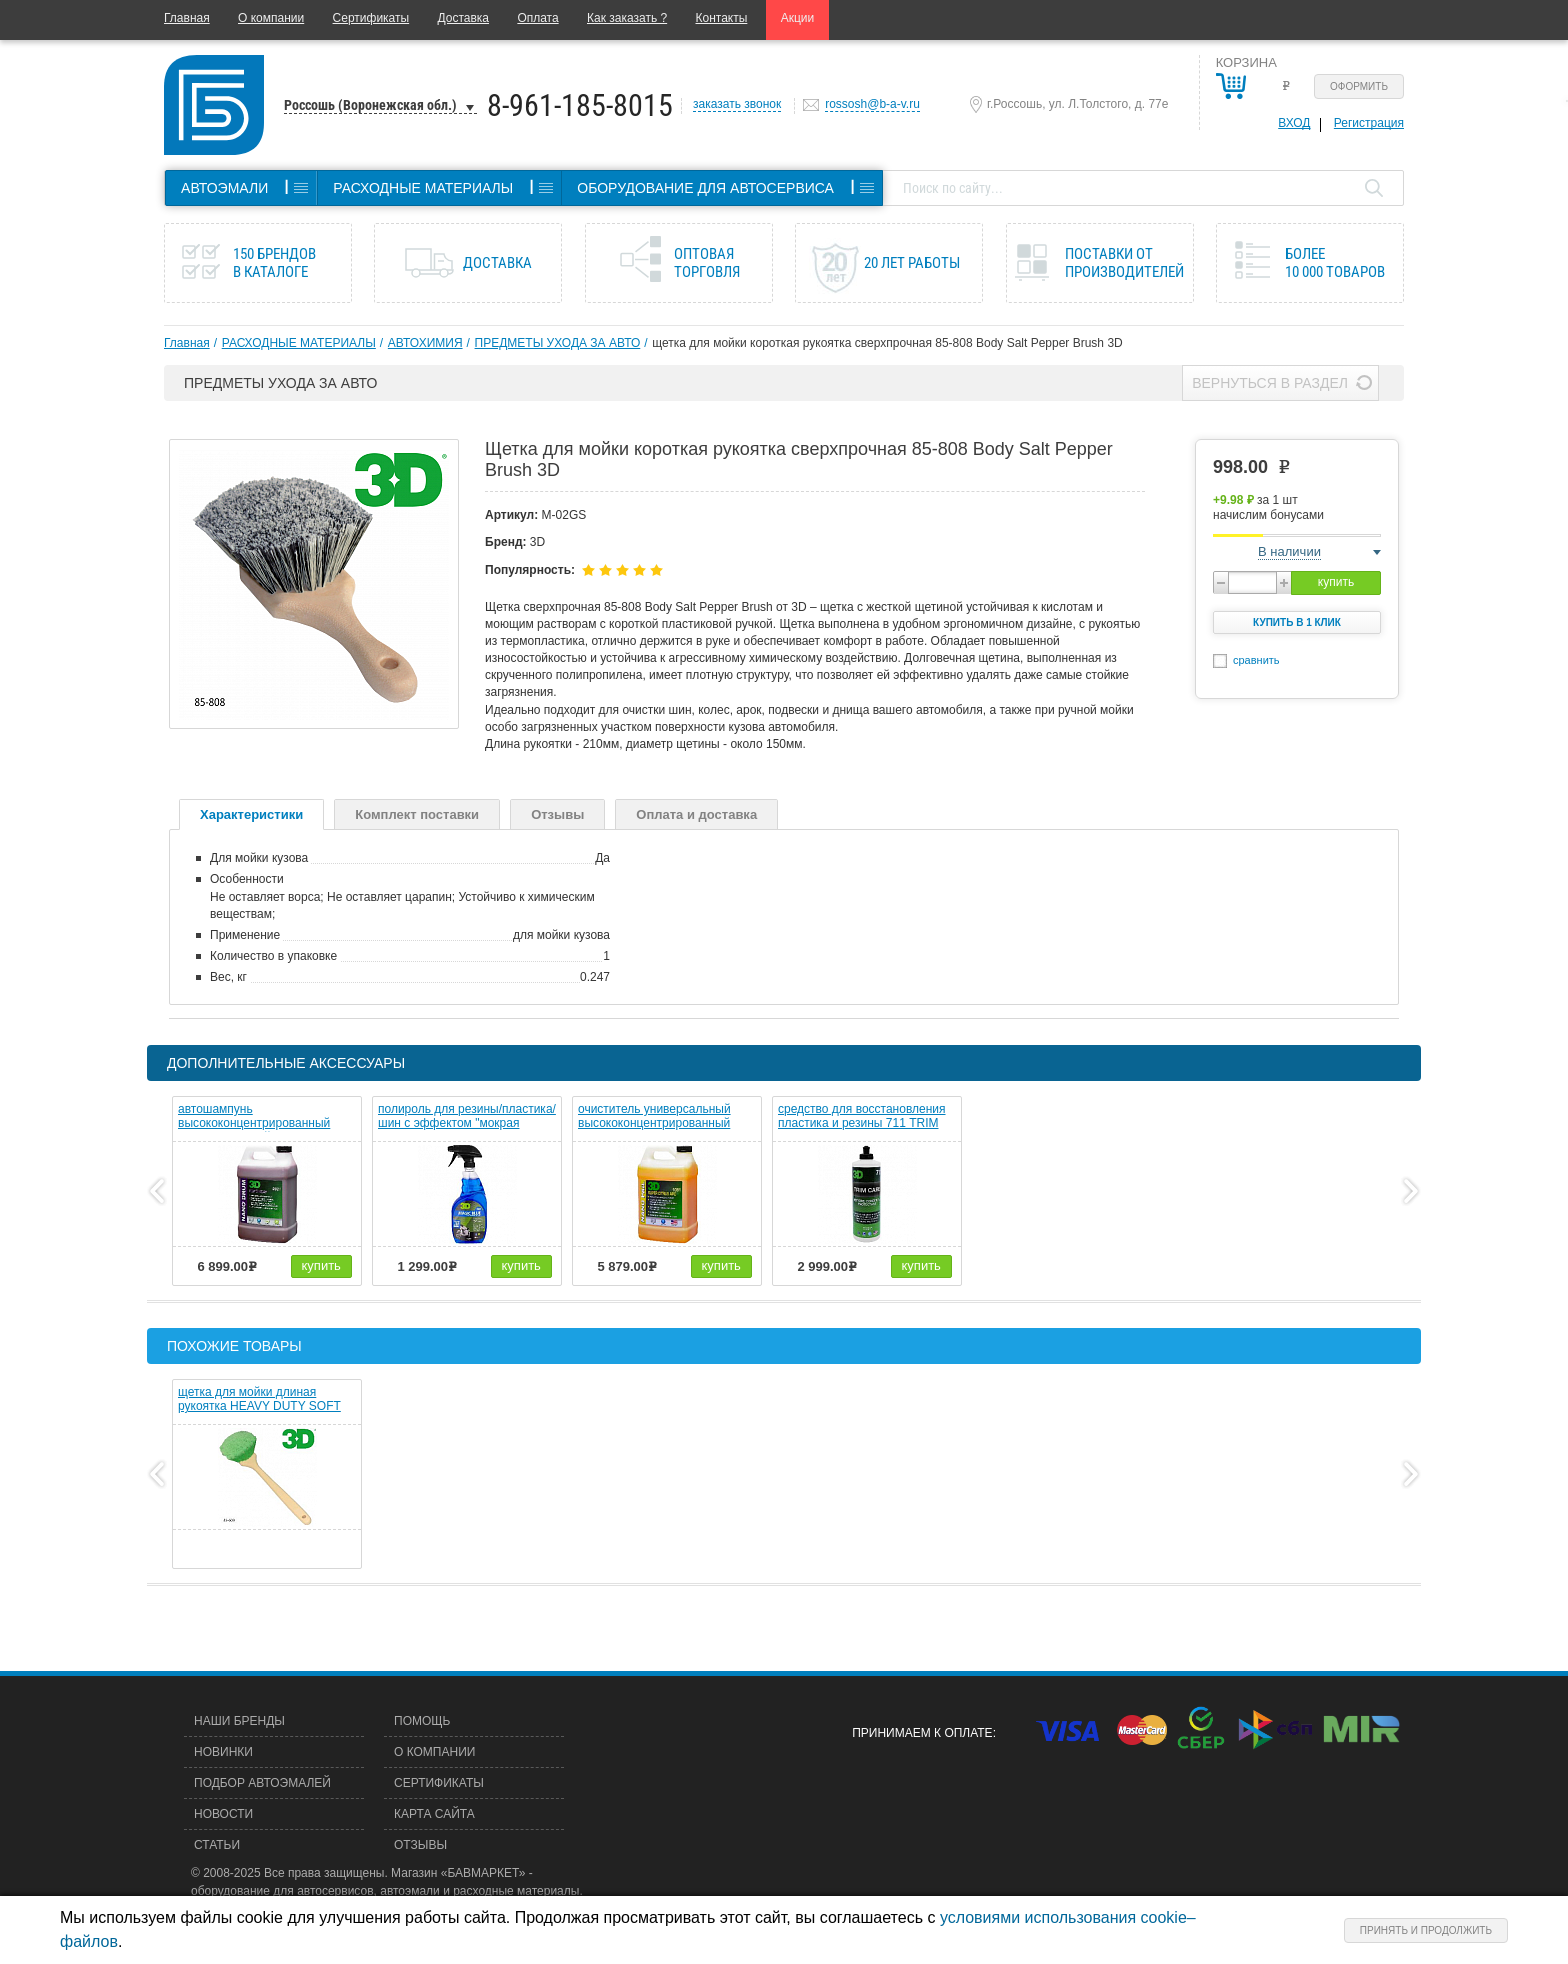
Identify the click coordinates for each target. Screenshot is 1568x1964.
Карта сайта (434, 1814)
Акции (798, 18)
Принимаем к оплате (922, 1733)
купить (1336, 582)
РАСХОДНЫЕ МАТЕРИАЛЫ (299, 343)
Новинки (223, 1752)
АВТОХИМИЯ (425, 343)
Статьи (217, 1845)
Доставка (463, 18)
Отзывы (557, 814)
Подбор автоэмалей (262, 1783)
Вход (1294, 123)
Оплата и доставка (696, 814)
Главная (187, 18)
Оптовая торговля (707, 263)
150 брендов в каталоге (274, 263)
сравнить (1256, 660)
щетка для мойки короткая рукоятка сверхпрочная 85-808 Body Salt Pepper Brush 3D (887, 343)
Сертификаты (371, 18)
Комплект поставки (417, 814)
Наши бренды (239, 1721)
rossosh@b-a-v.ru (872, 104)
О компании (271, 18)
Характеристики (251, 814)
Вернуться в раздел (1270, 383)
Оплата (537, 18)
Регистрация (1369, 123)
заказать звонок (737, 104)
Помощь (422, 1721)
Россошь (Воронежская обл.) (370, 105)
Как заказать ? (627, 18)
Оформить (1359, 86)
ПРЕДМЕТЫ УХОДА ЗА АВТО (558, 343)
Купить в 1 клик (1297, 622)
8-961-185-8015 (580, 105)
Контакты (722, 18)
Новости (223, 1814)
